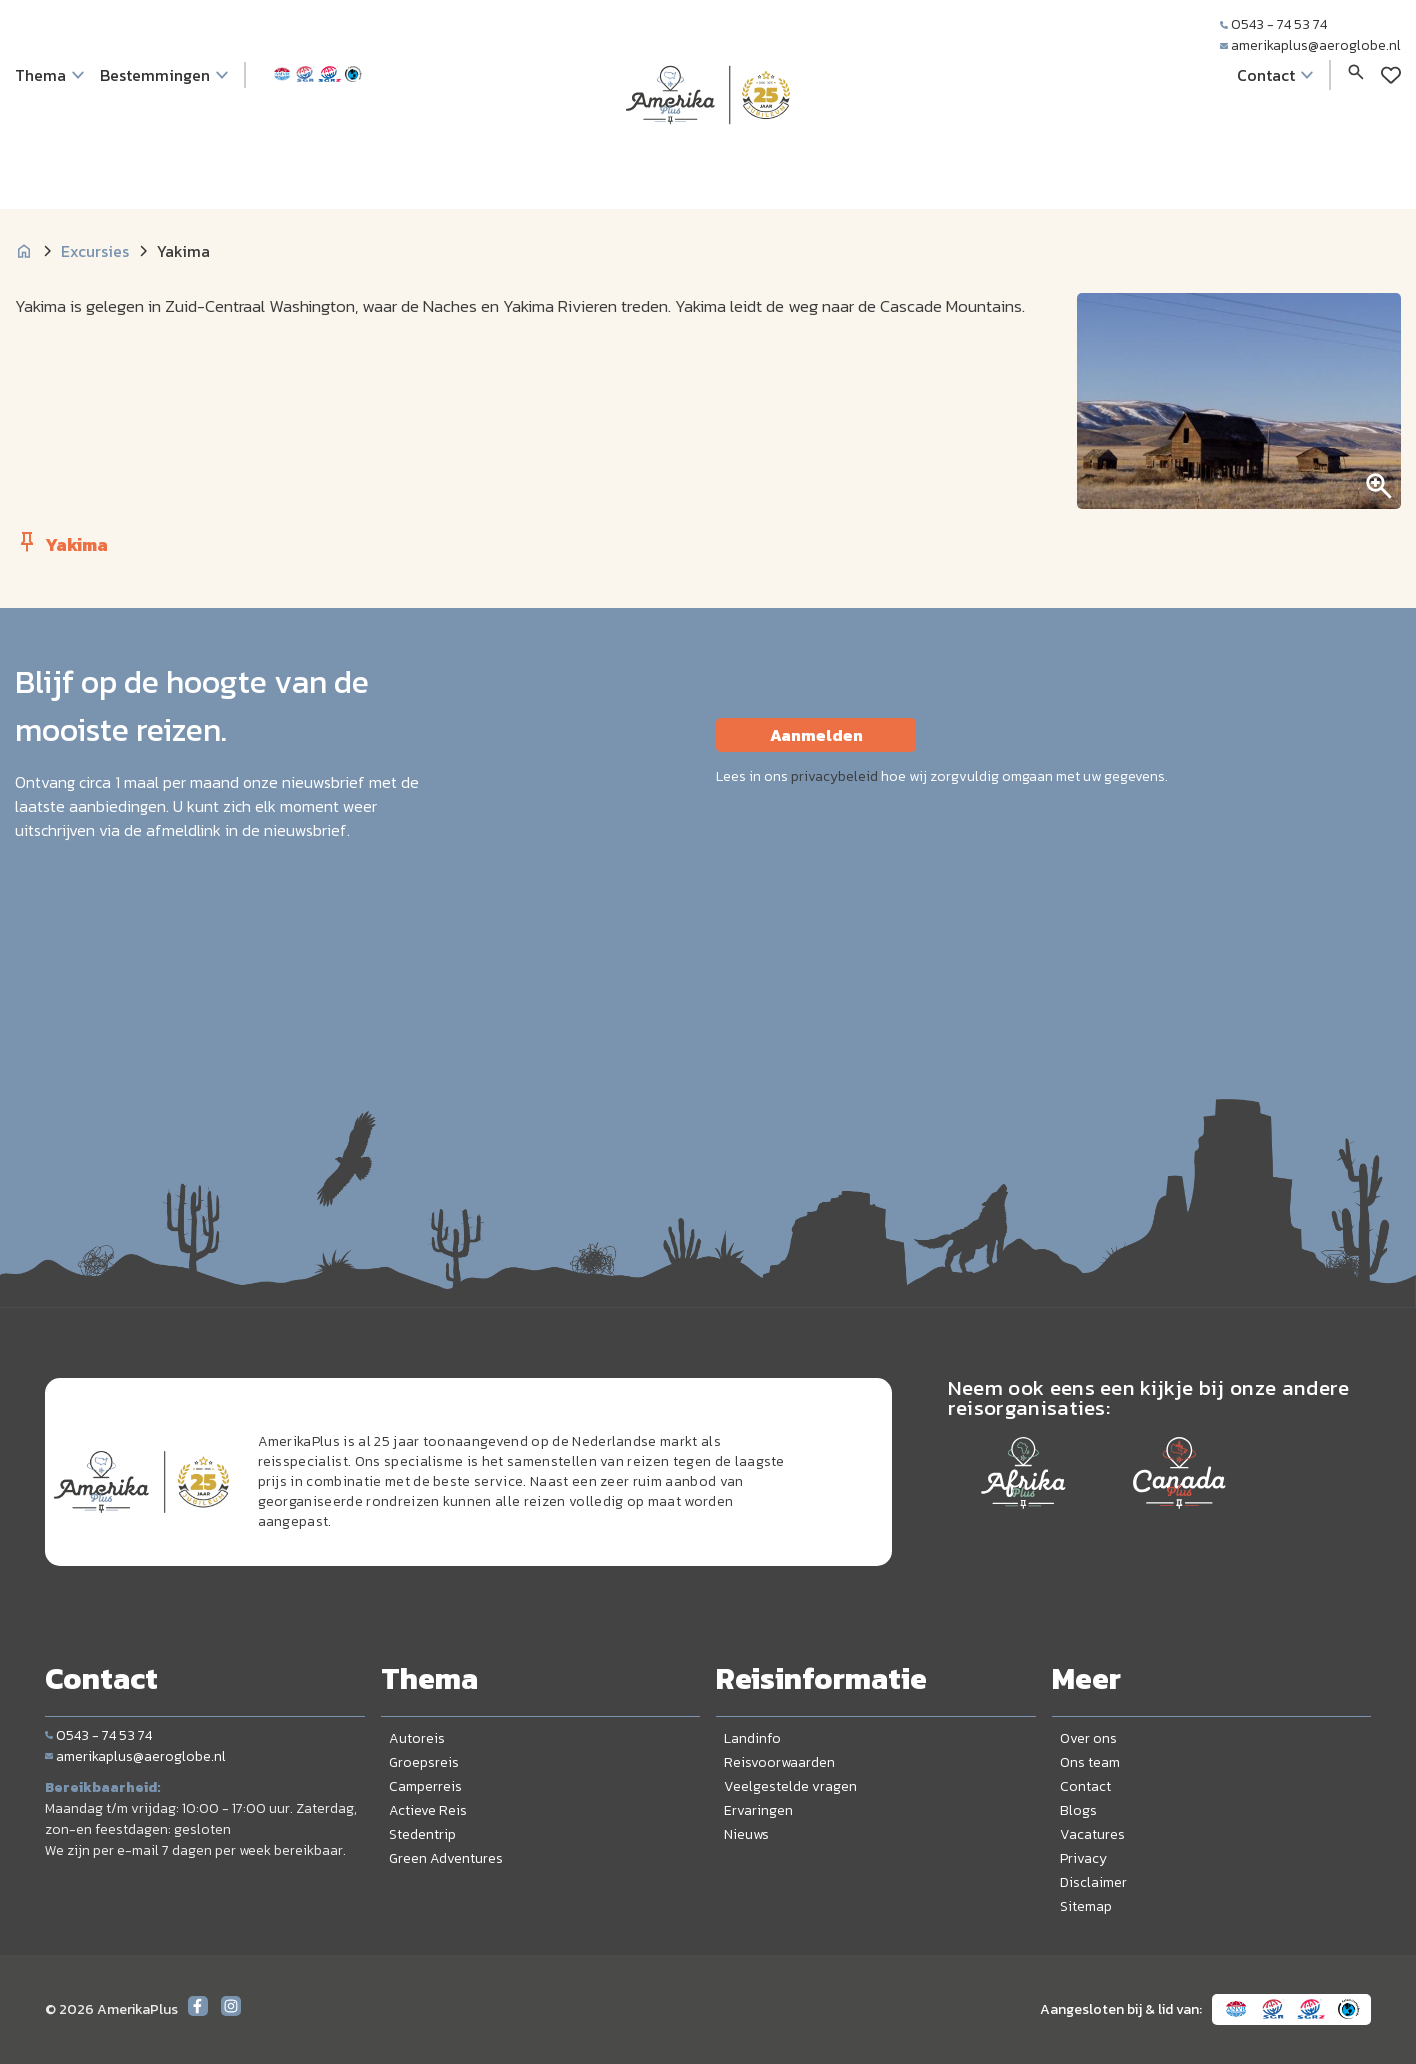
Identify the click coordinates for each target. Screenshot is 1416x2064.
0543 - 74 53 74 (1273, 24)
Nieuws (746, 1834)
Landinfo (752, 1738)
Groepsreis (424, 1762)
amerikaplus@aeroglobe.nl (1310, 45)
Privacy (1083, 1858)
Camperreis (425, 1786)
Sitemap (1086, 1906)
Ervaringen (758, 1810)
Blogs (1078, 1810)
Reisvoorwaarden (779, 1762)
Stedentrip (422, 1834)
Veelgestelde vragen (790, 1786)
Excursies (95, 251)
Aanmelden (816, 735)
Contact (1085, 1786)
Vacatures (1092, 1834)
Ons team (1090, 1762)
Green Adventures (446, 1858)
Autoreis (417, 1738)
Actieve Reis (428, 1810)
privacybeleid (834, 776)
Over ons (1088, 1738)
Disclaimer (1093, 1882)
